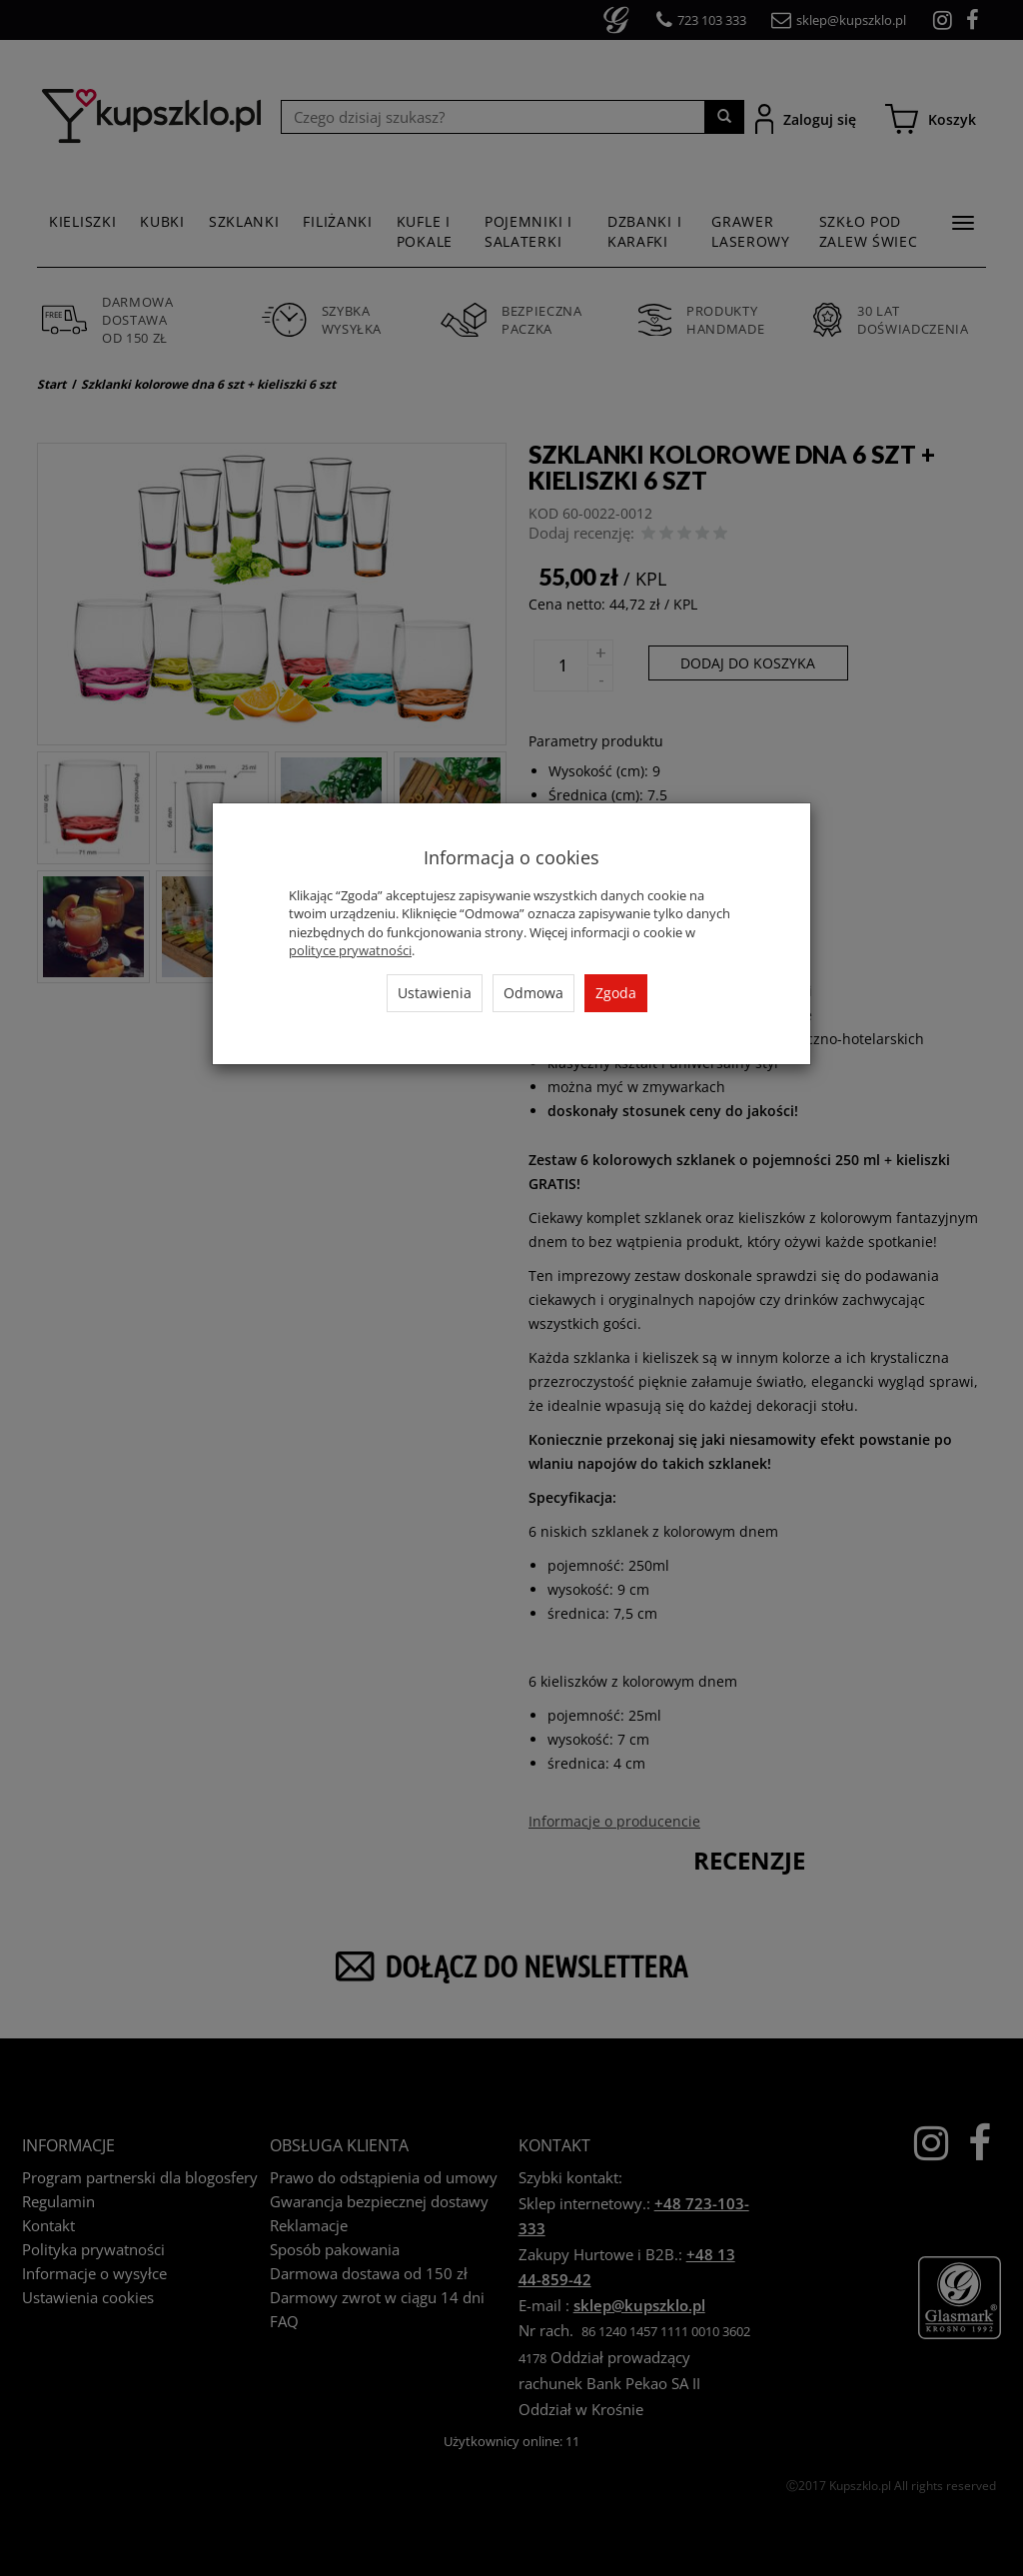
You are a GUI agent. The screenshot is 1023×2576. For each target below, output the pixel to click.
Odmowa (533, 992)
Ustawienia (435, 992)
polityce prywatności (350, 950)
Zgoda (615, 992)
